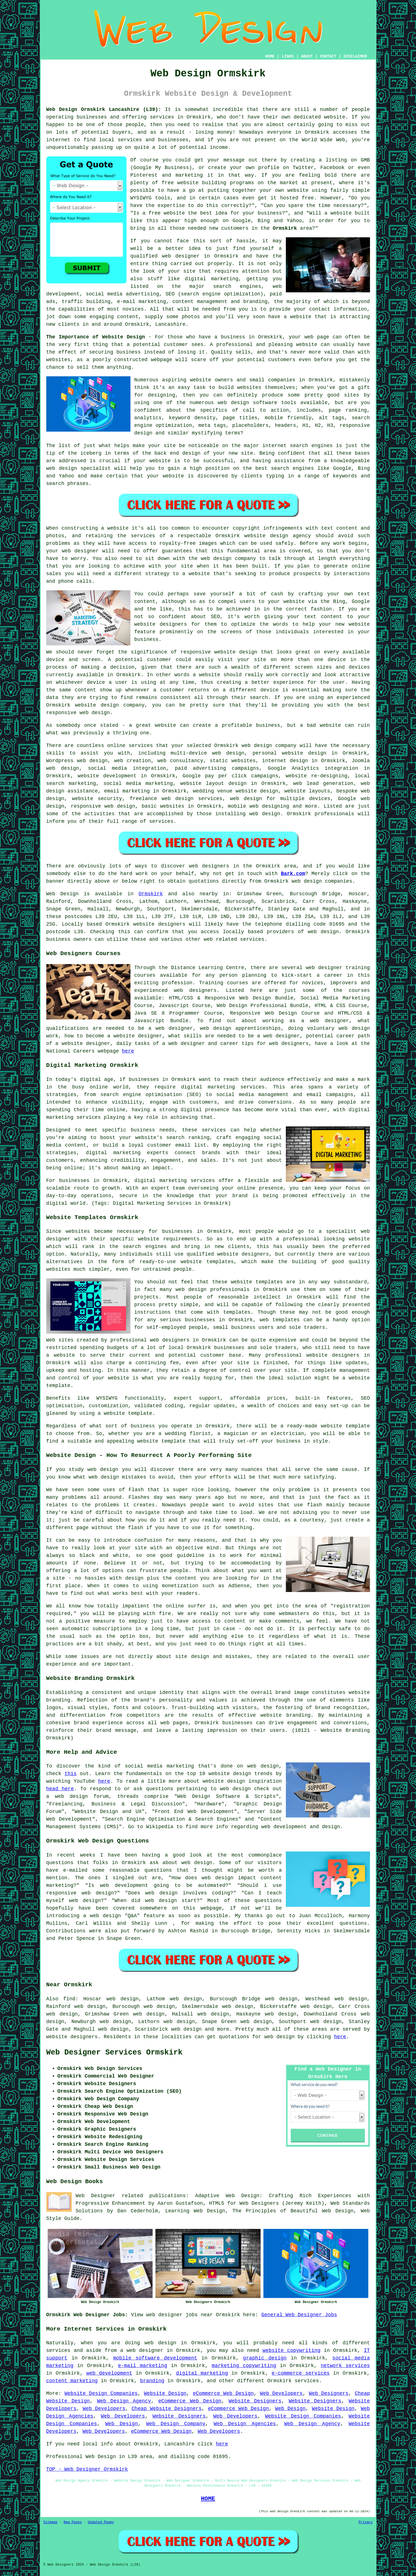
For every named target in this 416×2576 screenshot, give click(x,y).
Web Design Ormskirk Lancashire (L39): (103, 109)
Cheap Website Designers (167, 2408)
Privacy (365, 2522)
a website (196, 574)
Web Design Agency (124, 2401)
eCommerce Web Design (223, 2393)
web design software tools (257, 403)
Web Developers (281, 2393)
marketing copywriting (244, 2365)
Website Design (165, 2393)
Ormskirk (285, 228)
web (246, 745)
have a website (289, 317)
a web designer (141, 2350)
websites (249, 387)
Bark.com (293, 873)
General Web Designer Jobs (299, 2315)
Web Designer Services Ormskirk (114, 2052)
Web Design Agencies (245, 2424)
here (128, 1051)
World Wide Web (323, 140)
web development (109, 2373)
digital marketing (202, 2373)
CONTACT (328, 56)
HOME (270, 56)
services (141, 745)
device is (274, 690)
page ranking (348, 410)
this (71, 1773)
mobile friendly (288, 418)
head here (60, 1789)
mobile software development (155, 2358)
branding (152, 2381)
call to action (266, 410)
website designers (160, 624)
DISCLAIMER (355, 56)
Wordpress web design (77, 761)
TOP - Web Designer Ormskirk (87, 2469)
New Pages (73, 2522)
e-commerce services (301, 2373)
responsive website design (218, 652)
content (85, 690)
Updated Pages (101, 2522)
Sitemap (50, 2522)
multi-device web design (207, 753)
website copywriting (291, 2350)
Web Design (62, 894)
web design (323, 932)
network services (345, 2365)
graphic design (264, 2358)
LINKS (288, 56)
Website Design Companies (101, 2393)
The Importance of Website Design (95, 337)
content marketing (72, 2381)
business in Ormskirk (251, 337)
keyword (179, 418)
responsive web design (103, 806)
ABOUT (307, 56)
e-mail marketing (142, 2365)
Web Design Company (175, 2424)
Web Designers (328, 2393)
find (69, 1999)
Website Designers (255, 2401)
